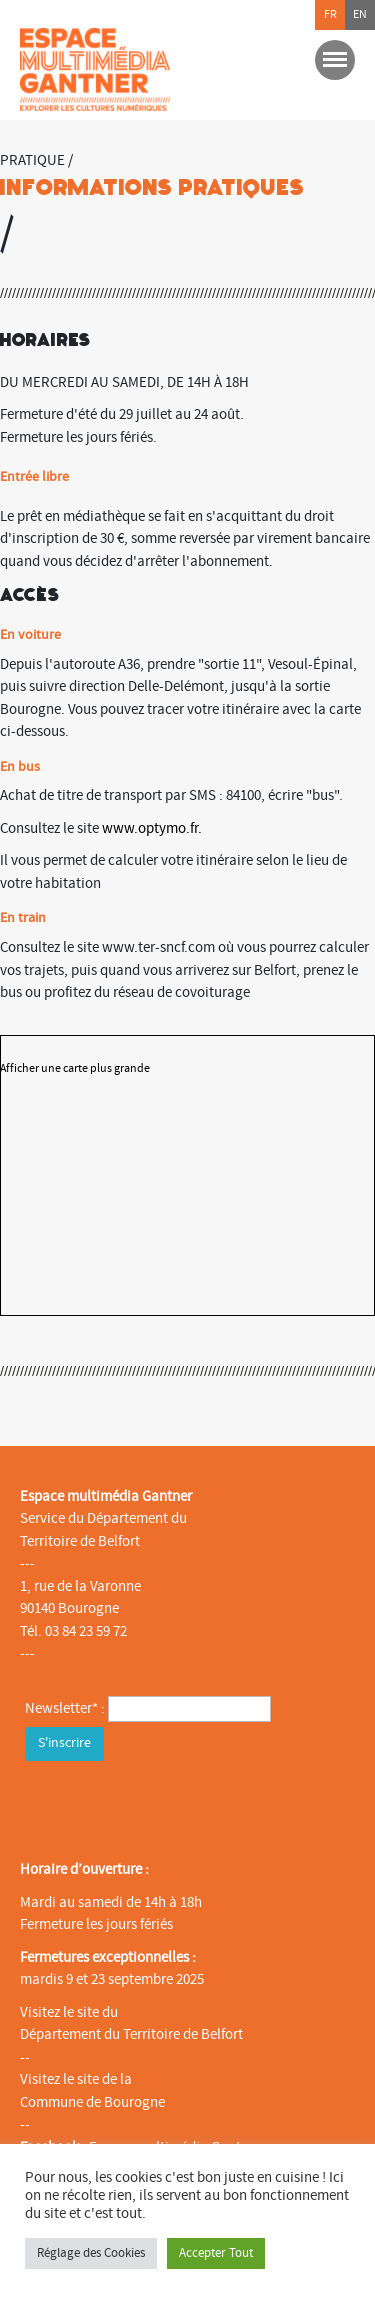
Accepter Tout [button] (216, 2253)
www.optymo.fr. (152, 828)
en (360, 14)
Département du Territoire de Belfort (131, 2034)
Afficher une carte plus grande (75, 1068)
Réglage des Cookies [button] (91, 2253)
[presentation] (177, 1805)
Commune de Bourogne (92, 2102)
